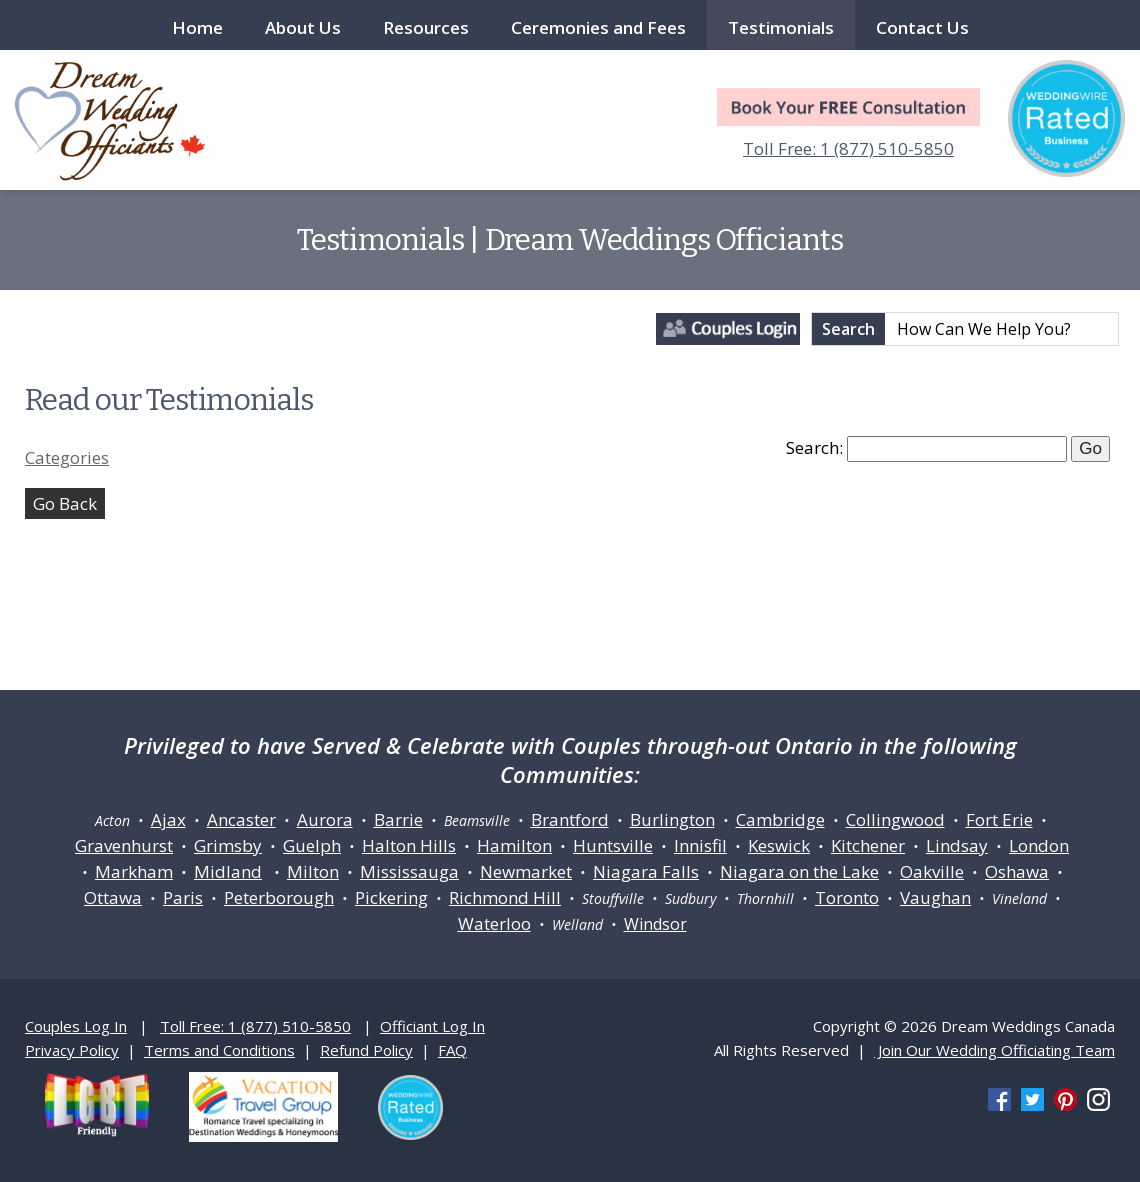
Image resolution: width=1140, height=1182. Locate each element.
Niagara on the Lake (799, 871)
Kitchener (868, 845)
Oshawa (1017, 871)
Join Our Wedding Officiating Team (994, 1050)
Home (197, 27)
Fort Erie (999, 819)
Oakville (932, 871)
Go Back (65, 503)
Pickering (391, 897)
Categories (67, 457)
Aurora (325, 819)
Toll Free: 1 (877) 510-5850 (848, 148)
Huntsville (613, 845)
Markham (134, 871)
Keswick (779, 845)
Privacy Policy (72, 1050)
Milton (313, 871)
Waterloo (494, 923)
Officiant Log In (432, 1026)
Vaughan (935, 897)
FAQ (452, 1050)
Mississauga (409, 871)
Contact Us (922, 27)
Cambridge (780, 819)
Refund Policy (366, 1050)
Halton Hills (409, 845)
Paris (183, 897)
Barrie (398, 819)
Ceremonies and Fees (598, 27)
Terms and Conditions (219, 1050)
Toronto (847, 897)
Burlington (672, 819)
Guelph (312, 845)
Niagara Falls (646, 871)
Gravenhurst (124, 845)
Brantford (570, 819)
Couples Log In (76, 1026)
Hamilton (514, 845)
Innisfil (700, 845)
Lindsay (957, 845)
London (1039, 845)
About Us (303, 27)
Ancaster (241, 819)
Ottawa (113, 897)
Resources (426, 27)
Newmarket (526, 871)
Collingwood (895, 819)
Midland (228, 871)
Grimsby (228, 845)
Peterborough (279, 897)
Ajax (168, 819)
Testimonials (781, 27)
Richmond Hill (505, 897)
